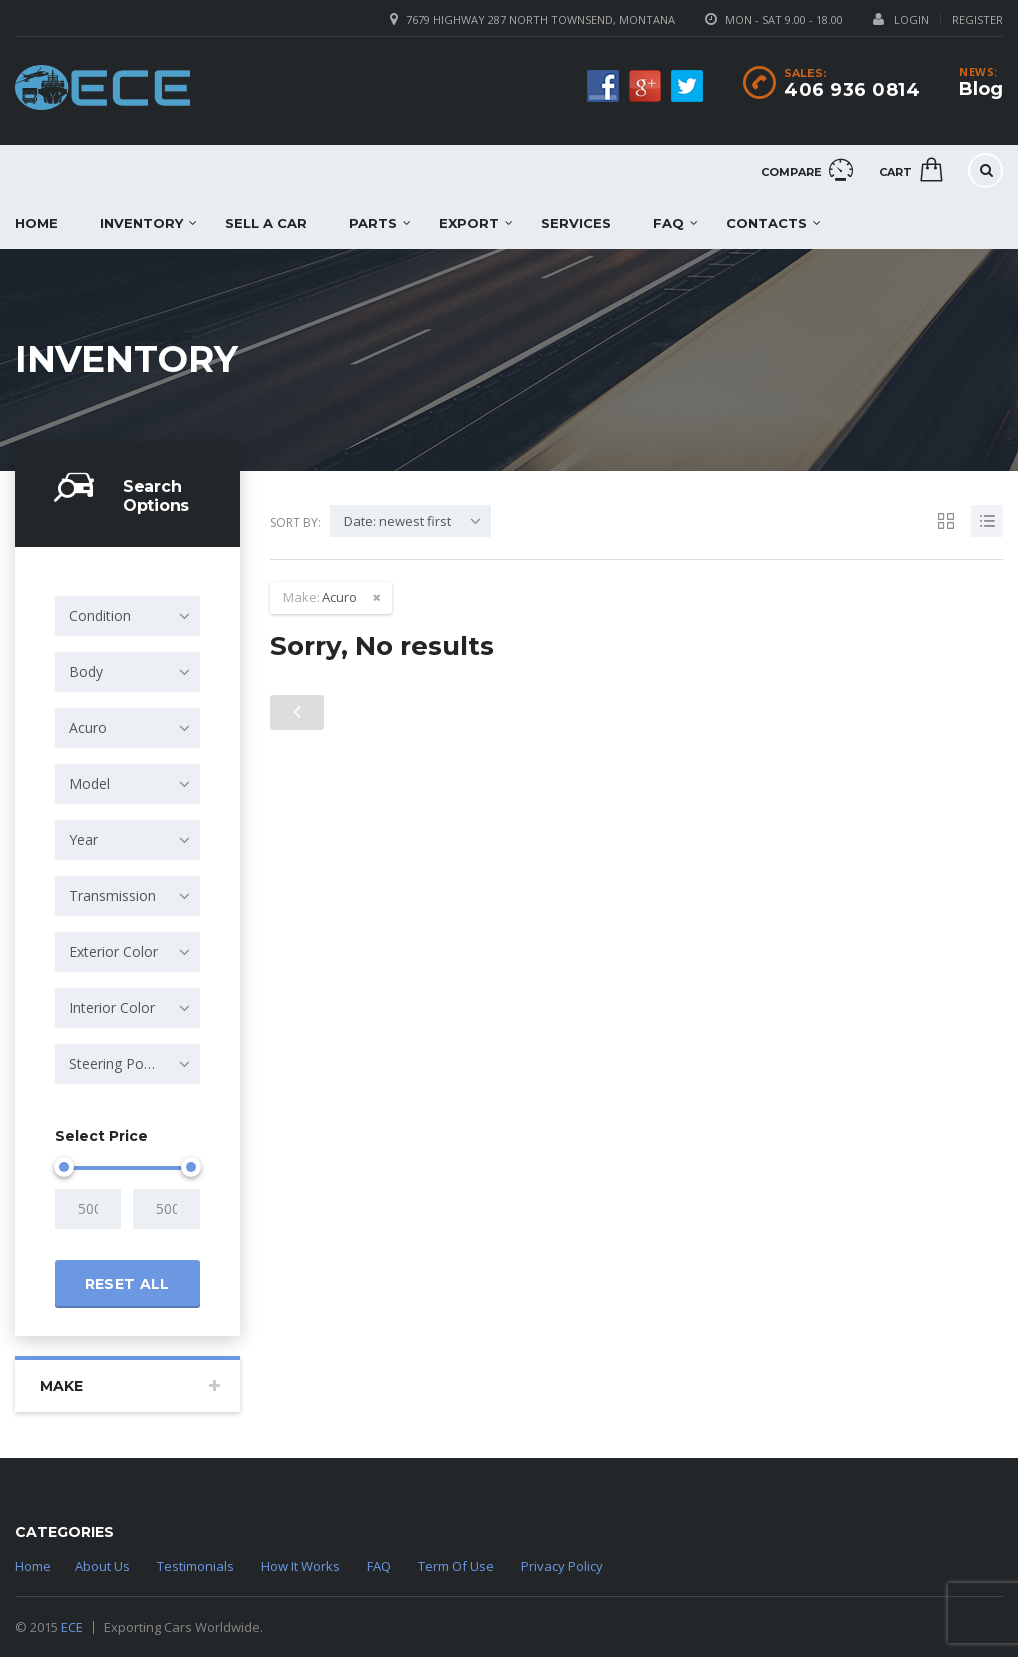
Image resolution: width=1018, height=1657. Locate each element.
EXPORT (469, 223)
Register (977, 19)
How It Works (300, 1566)
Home (33, 1566)
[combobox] (127, 616)
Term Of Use (456, 1566)
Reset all (127, 1284)
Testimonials (195, 1566)
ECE (72, 1627)
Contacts (766, 223)
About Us (102, 1566)
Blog (981, 89)
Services (576, 223)
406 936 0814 (852, 90)
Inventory (141, 223)
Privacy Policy (562, 1566)
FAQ (668, 223)
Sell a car (266, 223)
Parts (373, 223)
